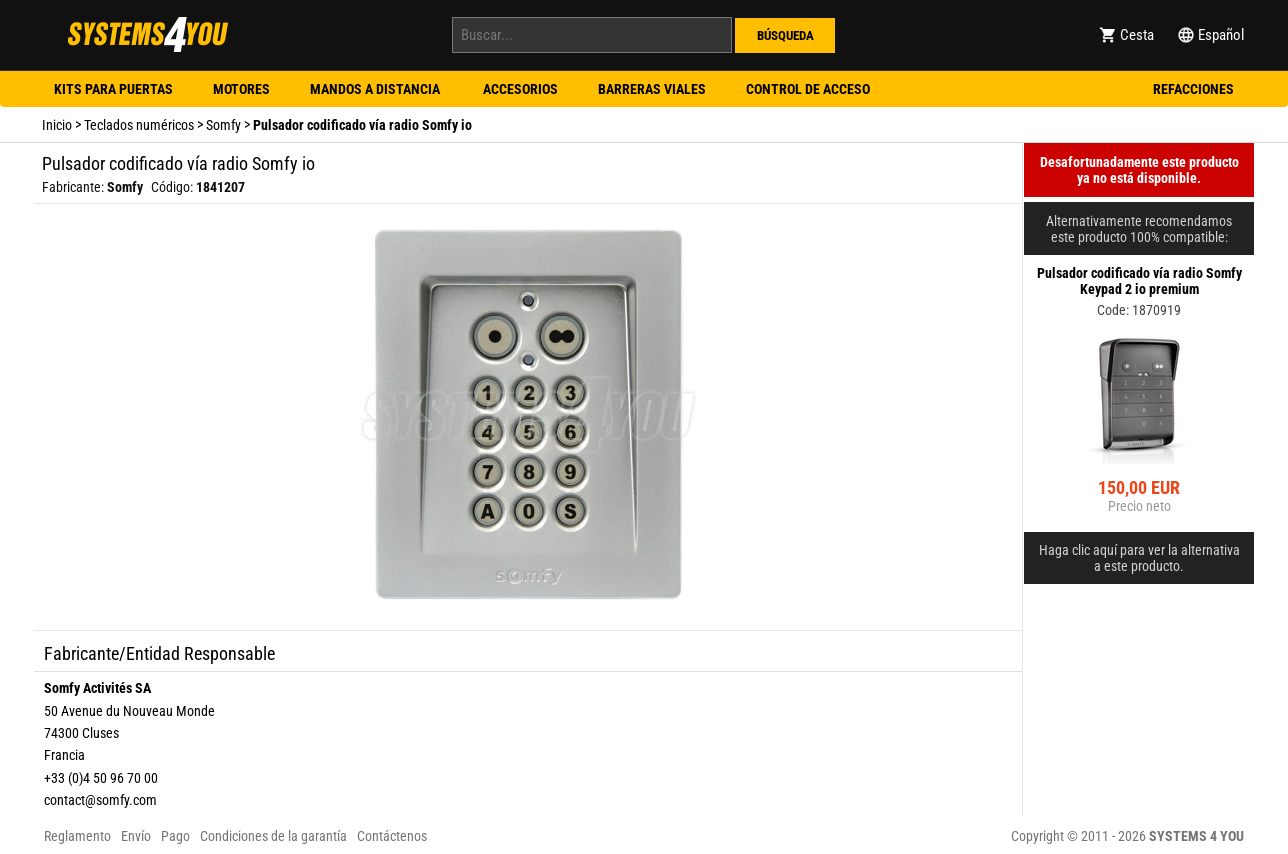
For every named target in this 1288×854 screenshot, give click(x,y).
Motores (241, 89)
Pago (175, 836)
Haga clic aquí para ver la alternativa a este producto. (1139, 558)
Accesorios (520, 89)
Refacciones (1193, 89)
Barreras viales (652, 89)
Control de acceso (808, 89)
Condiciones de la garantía (273, 836)
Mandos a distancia (376, 89)
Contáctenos (392, 836)
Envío (136, 836)
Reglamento (77, 836)
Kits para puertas (113, 89)
